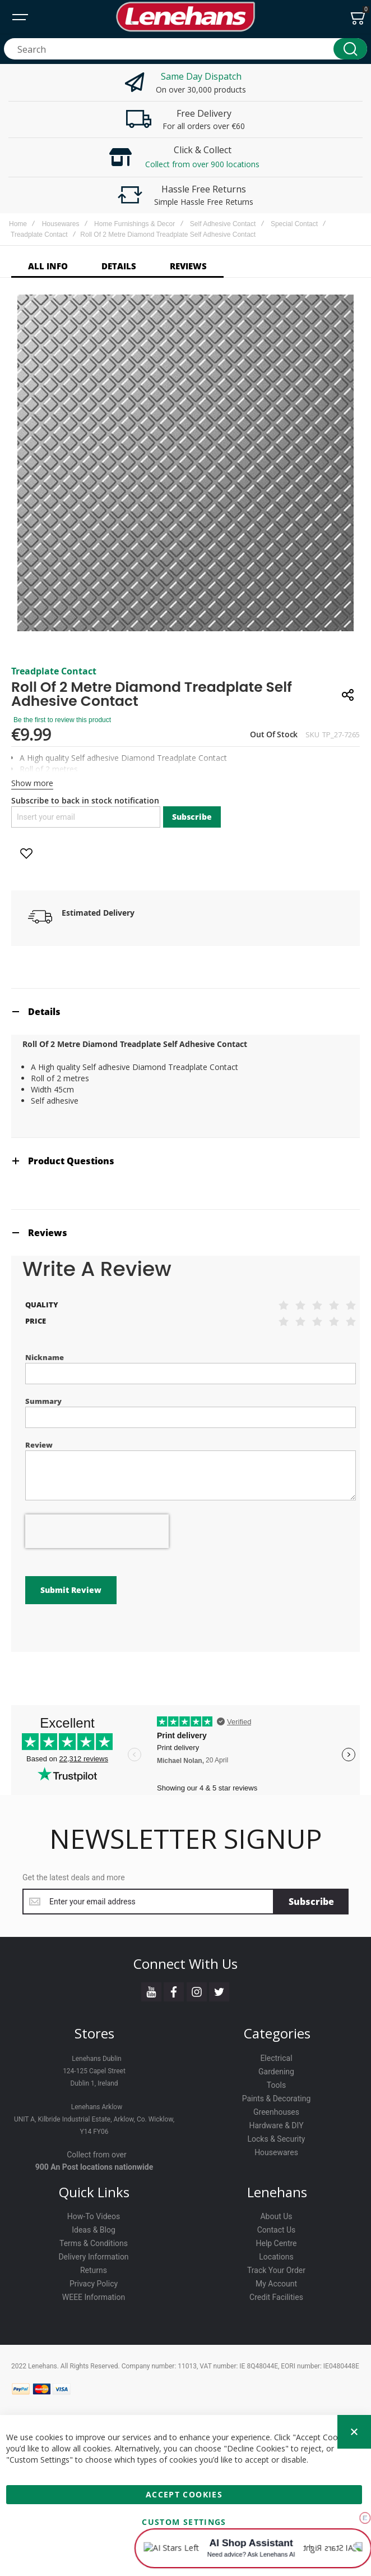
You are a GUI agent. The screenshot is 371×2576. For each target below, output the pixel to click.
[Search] (350, 48)
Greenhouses (276, 2111)
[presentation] (97, 1531)
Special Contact (294, 224)
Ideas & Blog (93, 2229)
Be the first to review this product (62, 720)
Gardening (276, 2071)
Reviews (47, 1233)
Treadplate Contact (39, 234)
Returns (93, 2270)
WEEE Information (94, 2297)
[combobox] (185, 48)
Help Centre (276, 2243)
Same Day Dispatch (201, 76)
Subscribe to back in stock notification (85, 800)
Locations (276, 2256)
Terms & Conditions (93, 2243)
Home (18, 224)
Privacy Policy (93, 2283)
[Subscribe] (311, 1901)
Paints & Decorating (276, 2098)
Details (44, 1011)
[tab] (185, 1011)
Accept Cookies (184, 2494)
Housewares (61, 224)
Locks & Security (276, 2138)
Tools (276, 2085)
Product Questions (71, 1161)
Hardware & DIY (276, 2125)
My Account (276, 2283)
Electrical (276, 2058)
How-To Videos (93, 2216)
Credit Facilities (276, 2297)
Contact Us (276, 2229)
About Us (276, 2216)
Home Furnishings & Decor (134, 224)
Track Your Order (276, 2270)
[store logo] (185, 17)
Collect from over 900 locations (202, 164)
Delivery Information (93, 2256)
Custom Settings (184, 2522)
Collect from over (97, 2154)
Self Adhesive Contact (223, 224)
